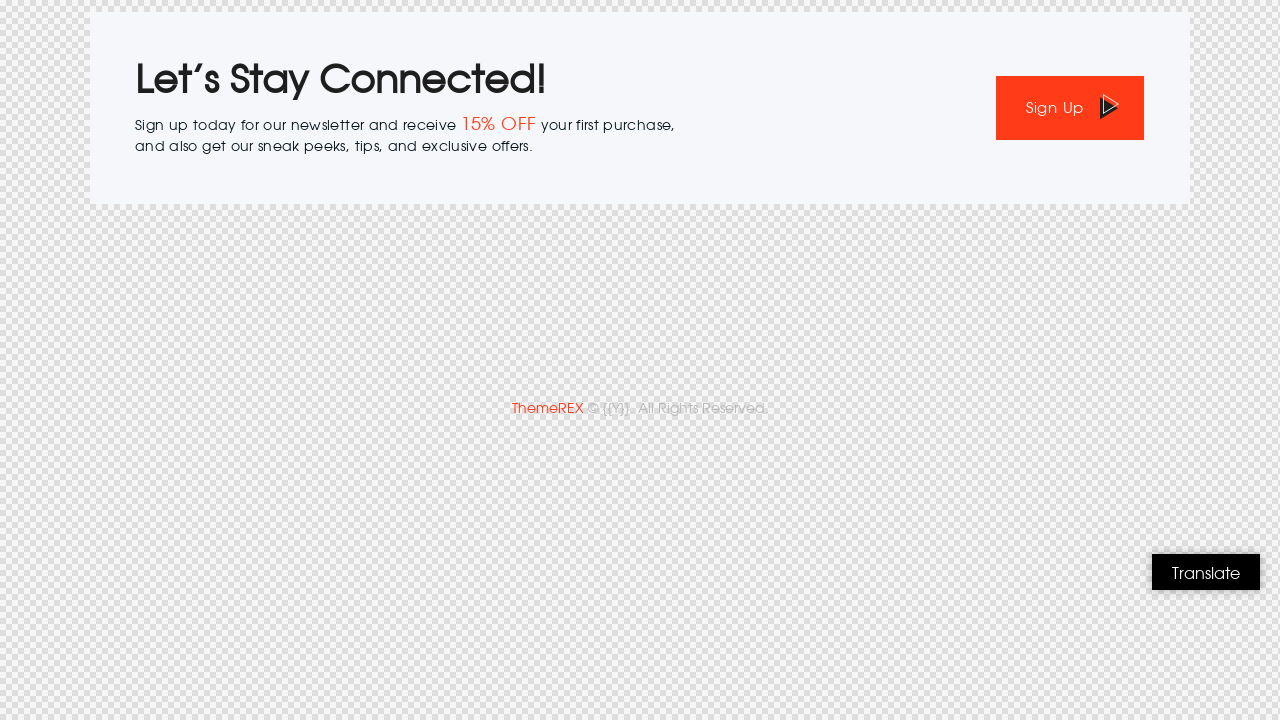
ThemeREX (548, 408)
